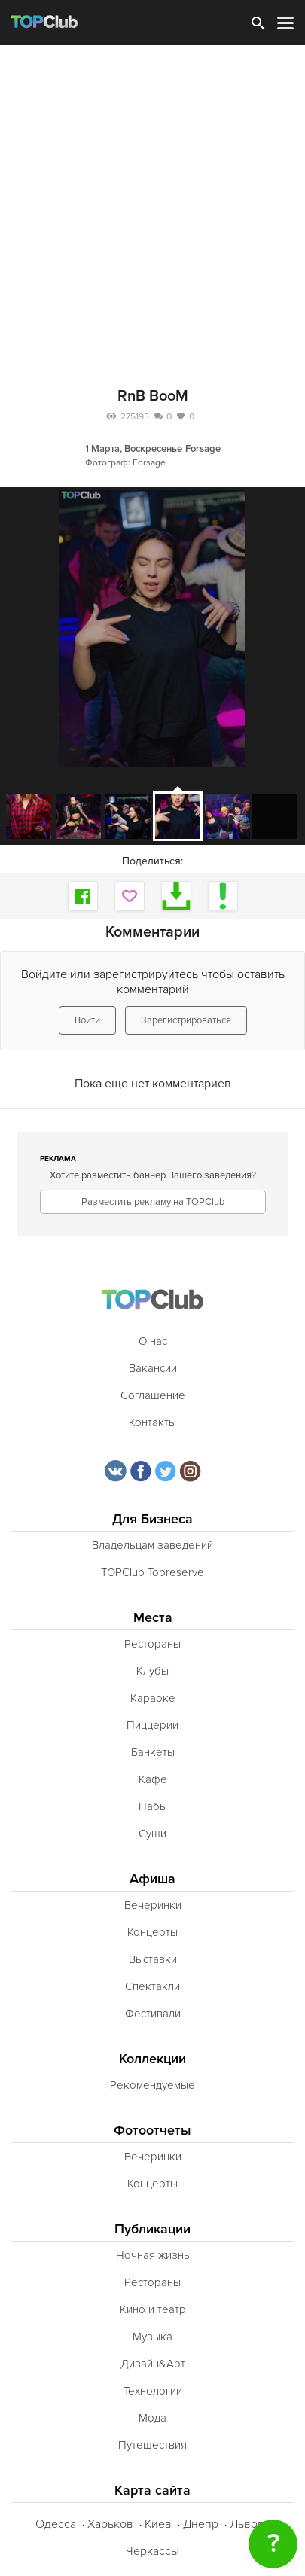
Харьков (110, 2524)
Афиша (152, 1879)
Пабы (153, 1806)
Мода (152, 2418)
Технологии (153, 2391)
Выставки (153, 1959)
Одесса (55, 2524)
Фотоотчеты (152, 2131)
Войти (87, 1020)
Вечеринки (152, 1905)
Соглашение (152, 1395)
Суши (152, 1834)
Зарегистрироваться (186, 1020)
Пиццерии (152, 1725)
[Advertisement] (152, 205)
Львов (247, 2524)
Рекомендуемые (152, 2085)
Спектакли (152, 1986)
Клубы (152, 1671)
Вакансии (153, 1368)
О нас (153, 1341)
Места (152, 1618)
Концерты (152, 1932)
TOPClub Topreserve (152, 1572)
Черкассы (152, 2551)
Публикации (152, 2229)
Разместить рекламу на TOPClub (152, 1202)
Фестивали (153, 2013)
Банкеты (153, 1752)
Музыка (152, 2337)
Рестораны (152, 1644)
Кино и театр (153, 2309)
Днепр (200, 2524)
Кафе (153, 1779)
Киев (158, 2524)
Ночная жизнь (153, 2255)
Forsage (203, 449)
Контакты (152, 1422)
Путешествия (152, 2445)
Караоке (152, 1698)
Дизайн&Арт (152, 2364)
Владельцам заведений (152, 1545)
